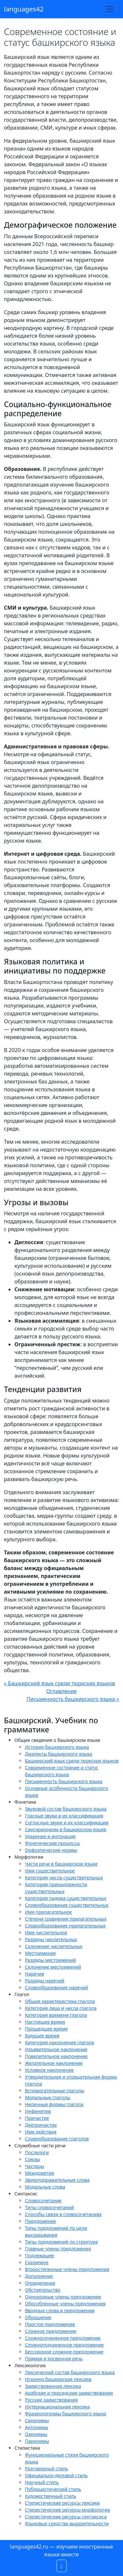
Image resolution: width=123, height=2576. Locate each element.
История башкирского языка (57, 1747)
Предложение (40, 2221)
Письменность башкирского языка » (73, 1699)
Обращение (38, 2317)
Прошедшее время (46, 2029)
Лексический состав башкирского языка (69, 2372)
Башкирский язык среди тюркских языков (71, 1761)
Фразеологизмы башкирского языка (65, 2413)
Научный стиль (42, 2482)
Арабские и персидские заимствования (69, 2393)
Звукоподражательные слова (57, 2180)
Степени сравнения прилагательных (65, 1919)
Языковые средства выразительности (67, 2523)
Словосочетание (43, 2200)
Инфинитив (38, 2111)
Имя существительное (50, 1871)
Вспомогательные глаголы (54, 2090)
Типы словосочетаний (49, 2207)
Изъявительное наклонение (56, 2049)
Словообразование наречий (56, 1987)
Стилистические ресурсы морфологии (67, 2510)
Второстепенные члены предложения (67, 2269)
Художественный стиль (50, 2496)
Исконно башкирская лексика (58, 2379)
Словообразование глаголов (57, 2139)
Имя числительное (46, 1932)
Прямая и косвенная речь (54, 2358)
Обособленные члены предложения (65, 2303)
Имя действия (40, 2132)
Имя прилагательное (48, 1912)
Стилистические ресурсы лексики (62, 2503)
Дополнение (39, 2276)
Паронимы (37, 2441)
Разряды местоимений (50, 1960)
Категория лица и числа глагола (60, 2008)
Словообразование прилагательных (65, 1926)
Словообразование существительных (67, 1905)
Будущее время (42, 2035)
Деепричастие (41, 2125)
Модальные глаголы (47, 2097)
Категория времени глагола (56, 2015)
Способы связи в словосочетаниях (63, 2214)
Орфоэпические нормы (51, 1850)
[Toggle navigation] (110, 9)
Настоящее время (45, 2022)
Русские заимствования (51, 2400)
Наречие (34, 1974)
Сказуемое (37, 2262)
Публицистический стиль (53, 2489)
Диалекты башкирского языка (58, 1754)
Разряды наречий (44, 1980)
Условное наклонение (49, 2070)
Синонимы (37, 2420)
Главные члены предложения (58, 2248)
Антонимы (36, 2427)
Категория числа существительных (64, 1877)
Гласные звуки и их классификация (64, 1816)
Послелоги (37, 2152)
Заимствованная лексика (53, 2386)
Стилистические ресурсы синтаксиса (66, 2516)
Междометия (39, 2173)
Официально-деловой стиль (56, 2475)
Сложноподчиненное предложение (64, 2345)
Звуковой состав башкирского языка (66, 1809)
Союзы (32, 2159)
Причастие (37, 2118)
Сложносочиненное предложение (63, 2338)
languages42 (24, 9)
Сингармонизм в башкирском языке (65, 1829)
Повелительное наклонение (56, 2056)
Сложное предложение (50, 2331)
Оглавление (61, 1691)
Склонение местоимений (53, 1967)
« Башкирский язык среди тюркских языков (59, 1683)
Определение (40, 2283)
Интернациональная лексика (57, 2407)
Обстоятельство (42, 2290)
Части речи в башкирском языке (61, 1864)
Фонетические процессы (52, 1843)
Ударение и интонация (50, 1836)
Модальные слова (45, 2187)
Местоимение (40, 1953)
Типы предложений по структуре (61, 2242)
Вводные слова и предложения (59, 2310)
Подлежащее (39, 2255)
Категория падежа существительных (65, 1898)
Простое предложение (50, 2324)
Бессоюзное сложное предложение (64, 2352)
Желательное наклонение (54, 2063)
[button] (61, 2566)
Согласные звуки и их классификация (67, 1822)
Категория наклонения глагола (59, 2042)
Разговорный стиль (46, 2468)
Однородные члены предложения (63, 2297)
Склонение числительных (53, 1946)
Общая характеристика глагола (60, 2001)
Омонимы (36, 2434)
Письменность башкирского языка (63, 1781)
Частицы (34, 2166)
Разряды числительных (51, 1939)
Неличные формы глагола (54, 2104)
